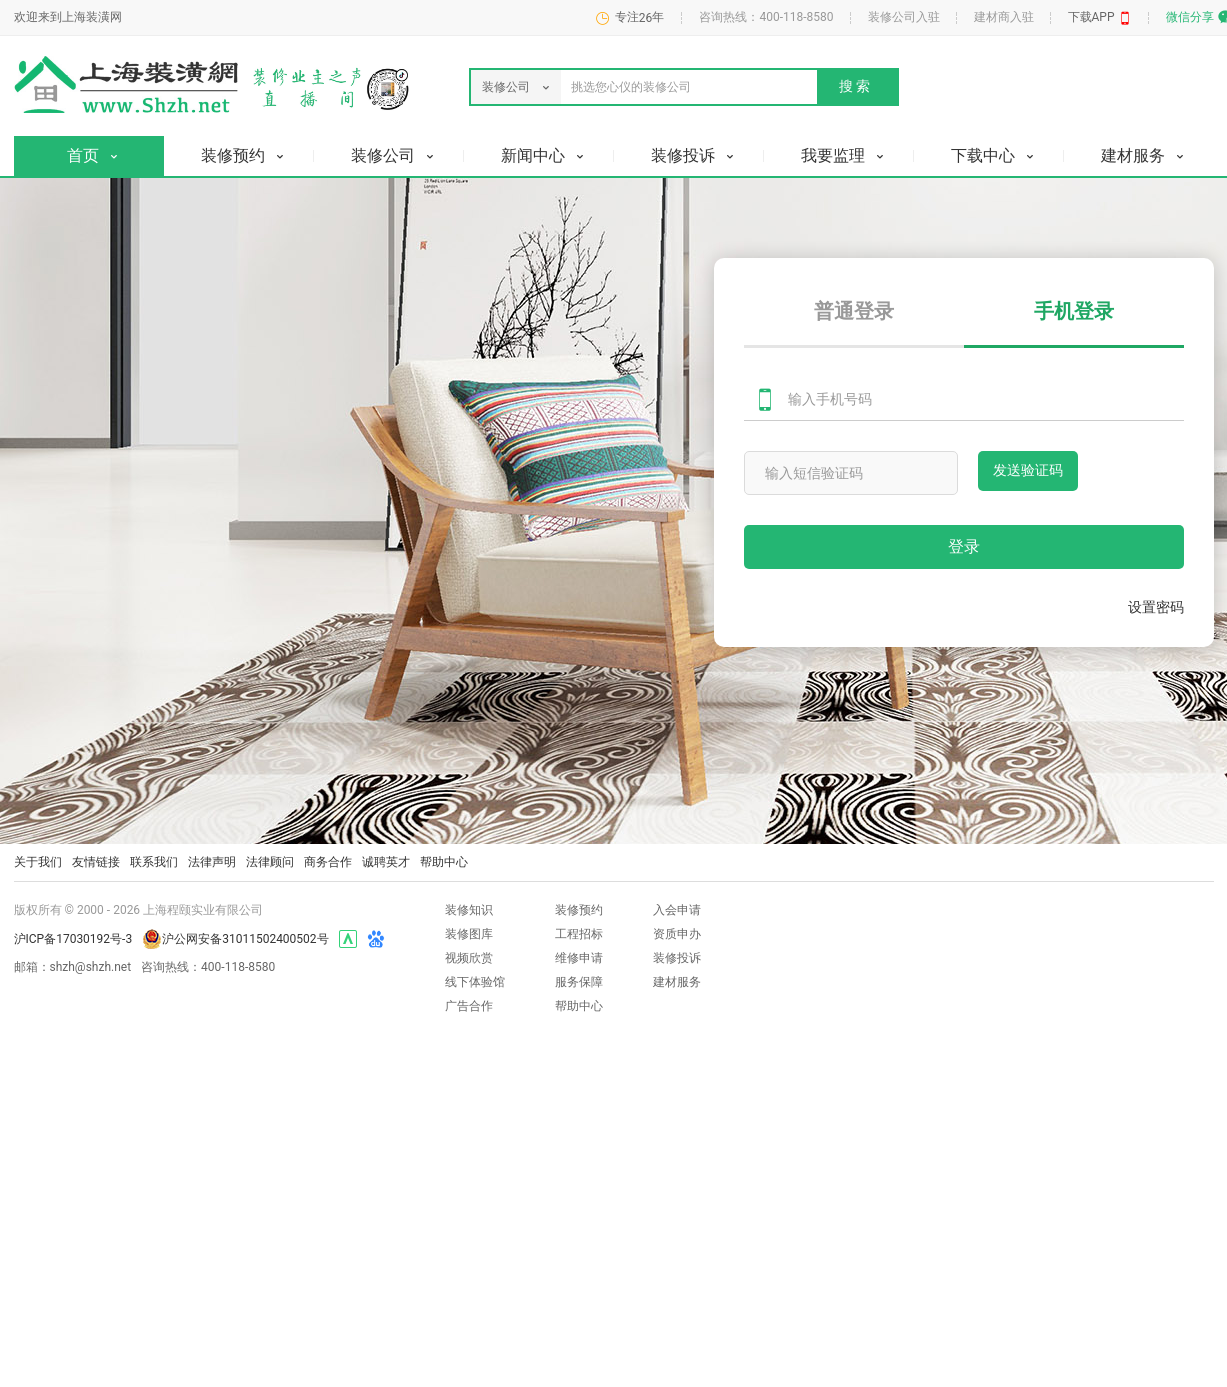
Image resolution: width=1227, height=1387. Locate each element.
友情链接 (96, 862)
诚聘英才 (386, 862)
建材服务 (677, 982)
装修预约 (579, 910)
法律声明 (212, 862)
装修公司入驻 (904, 17)
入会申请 (677, 910)
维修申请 (579, 958)
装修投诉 (677, 958)
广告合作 (469, 1006)
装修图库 (469, 934)
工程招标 (579, 934)
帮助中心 (444, 862)
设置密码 (1156, 607)
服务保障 (579, 982)
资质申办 (677, 934)
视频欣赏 (469, 958)
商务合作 (328, 862)
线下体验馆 (475, 982)
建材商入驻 (1004, 17)
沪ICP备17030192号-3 (73, 939)
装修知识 (469, 910)
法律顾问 (270, 862)
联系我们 (154, 862)
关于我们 (38, 862)
